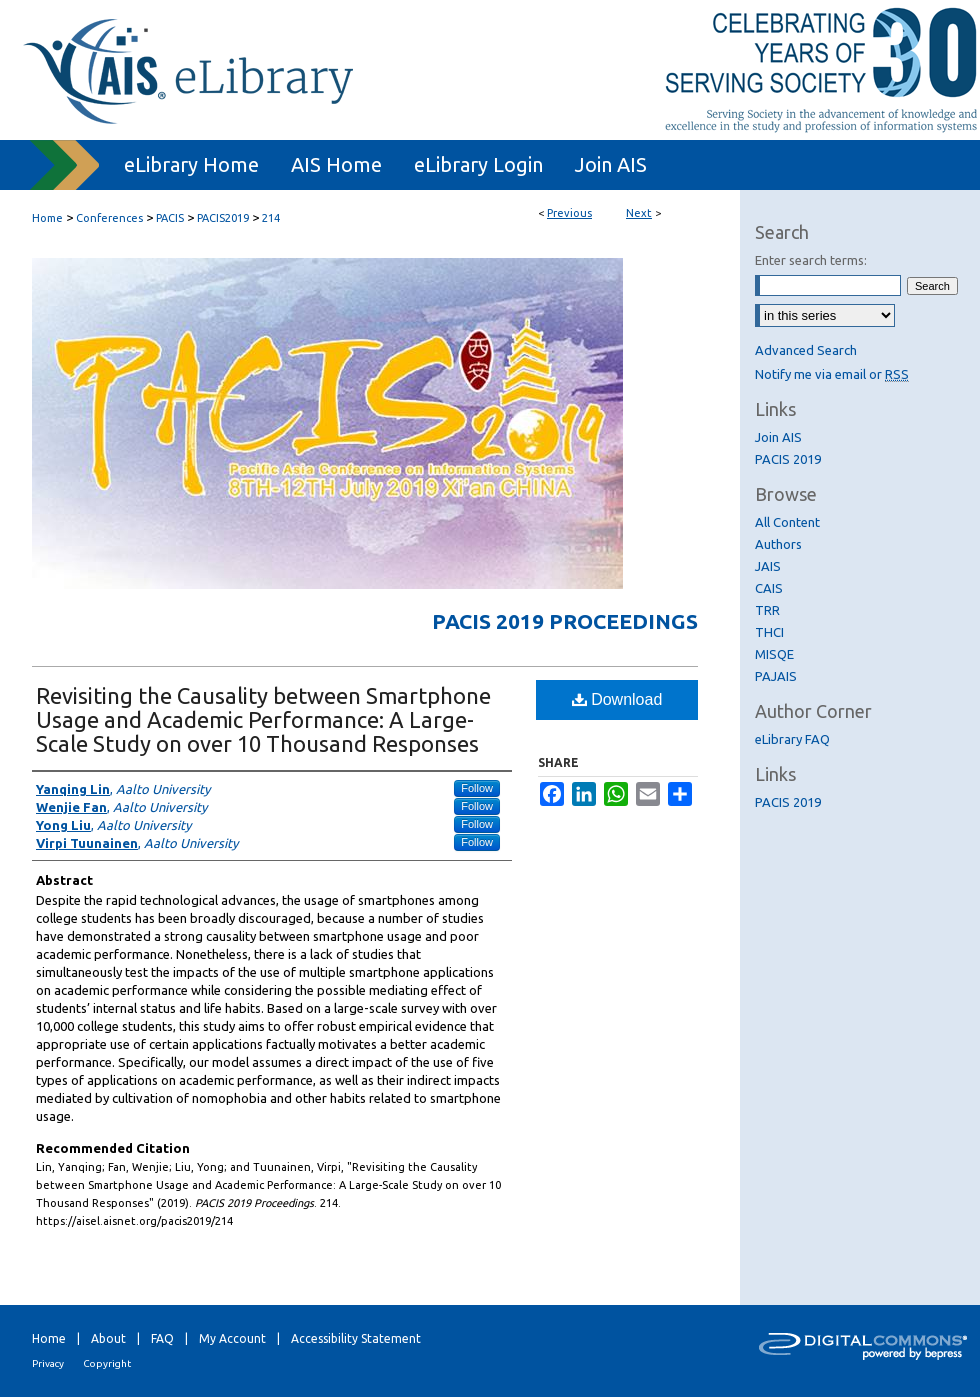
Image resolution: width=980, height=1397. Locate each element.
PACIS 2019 (788, 459)
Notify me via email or (832, 374)
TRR (767, 610)
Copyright (107, 1363)
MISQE (774, 654)
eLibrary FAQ (792, 739)
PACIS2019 (223, 218)
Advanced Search (806, 350)
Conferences (109, 218)
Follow (477, 788)
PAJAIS (776, 676)
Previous (569, 213)
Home (47, 218)
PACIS (170, 218)
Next (639, 213)
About (108, 1338)
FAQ (162, 1338)
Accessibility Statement (356, 1338)
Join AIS (778, 437)
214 (271, 218)
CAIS (769, 588)
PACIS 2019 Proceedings (565, 621)
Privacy (48, 1363)
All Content (787, 522)
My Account (232, 1338)
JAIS (768, 566)
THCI (769, 632)
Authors (778, 544)
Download (617, 699)
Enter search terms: (811, 260)
